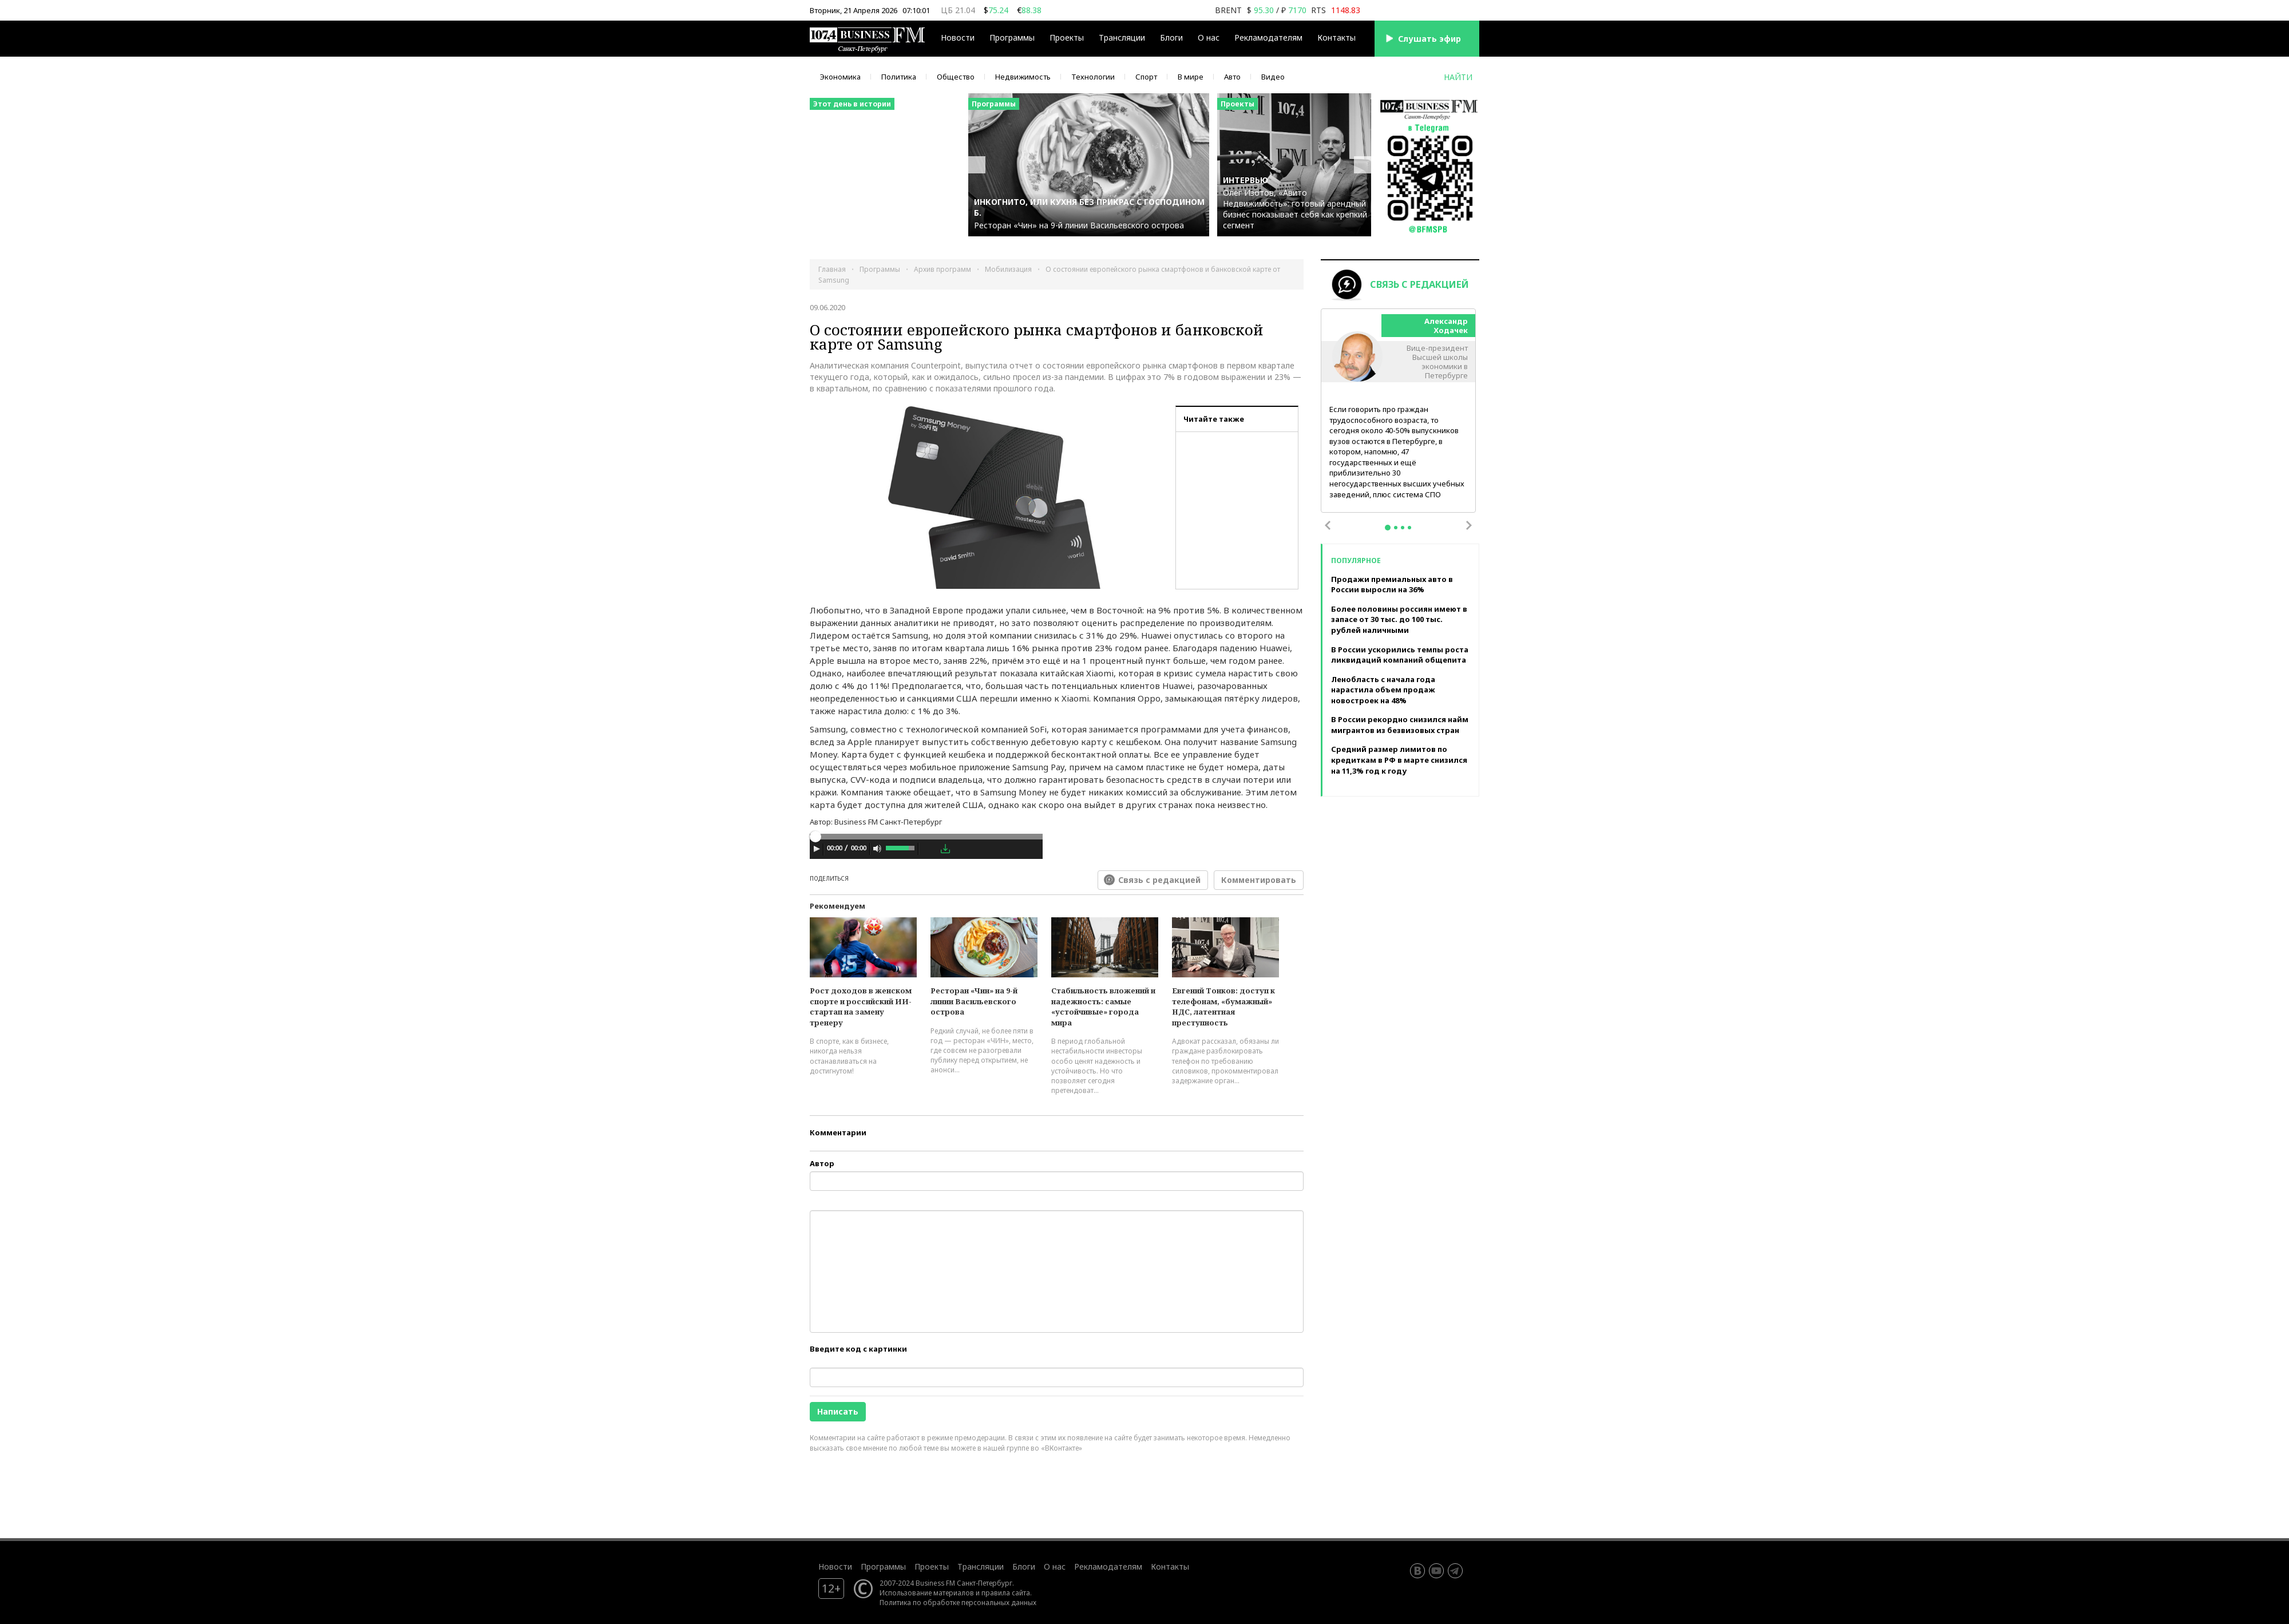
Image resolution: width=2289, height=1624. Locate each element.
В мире (1190, 77)
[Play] (816, 848)
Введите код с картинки (858, 1349)
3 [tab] (1402, 527)
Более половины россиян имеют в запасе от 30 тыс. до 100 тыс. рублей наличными (1399, 619)
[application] (926, 850)
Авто (1232, 77)
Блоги (1171, 37)
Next (1469, 525)
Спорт (1146, 77)
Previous (1327, 525)
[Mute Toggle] (877, 848)
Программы (1012, 37)
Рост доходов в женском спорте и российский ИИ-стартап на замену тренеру (861, 1006)
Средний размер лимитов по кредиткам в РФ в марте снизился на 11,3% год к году (1399, 759)
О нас (1208, 37)
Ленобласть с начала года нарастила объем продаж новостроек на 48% (1383, 690)
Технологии (1093, 77)
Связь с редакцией (1159, 879)
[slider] (926, 836)
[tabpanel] (1398, 411)
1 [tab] (1388, 527)
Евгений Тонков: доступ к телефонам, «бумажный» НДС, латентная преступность (1223, 1006)
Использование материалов (927, 1592)
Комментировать (1258, 879)
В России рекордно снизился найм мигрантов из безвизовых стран (1399, 724)
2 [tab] (1395, 527)
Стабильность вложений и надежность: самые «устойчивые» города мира (1103, 1006)
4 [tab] (1409, 527)
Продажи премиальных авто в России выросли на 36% (1392, 584)
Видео (1273, 77)
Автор (822, 1163)
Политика (898, 77)
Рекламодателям (1268, 37)
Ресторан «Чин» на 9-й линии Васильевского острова (973, 1001)
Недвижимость (1023, 77)
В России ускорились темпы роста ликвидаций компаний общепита (1399, 655)
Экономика (840, 77)
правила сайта (1005, 1592)
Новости (958, 37)
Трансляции (1122, 37)
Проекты (1067, 37)
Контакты (1336, 37)
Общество (956, 77)
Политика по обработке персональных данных (958, 1602)
